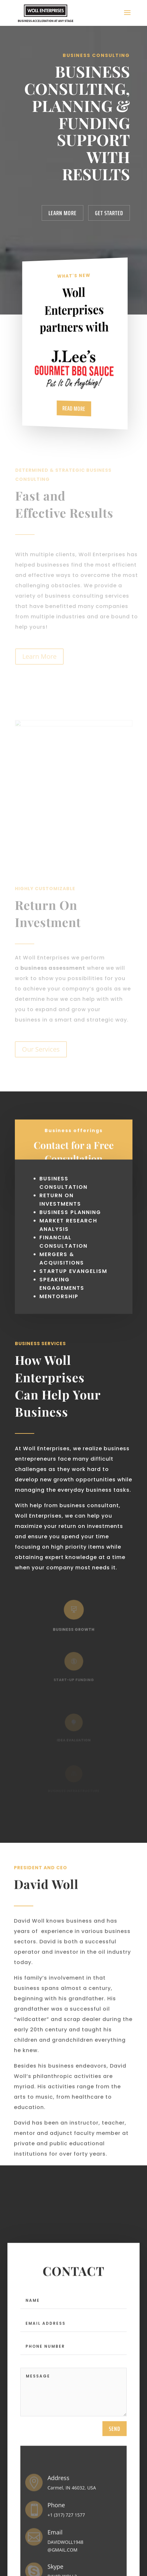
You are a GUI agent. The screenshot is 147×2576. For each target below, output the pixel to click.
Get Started (109, 213)
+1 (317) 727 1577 (66, 2519)
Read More (73, 408)
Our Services (41, 1049)
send (114, 2433)
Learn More (62, 213)
